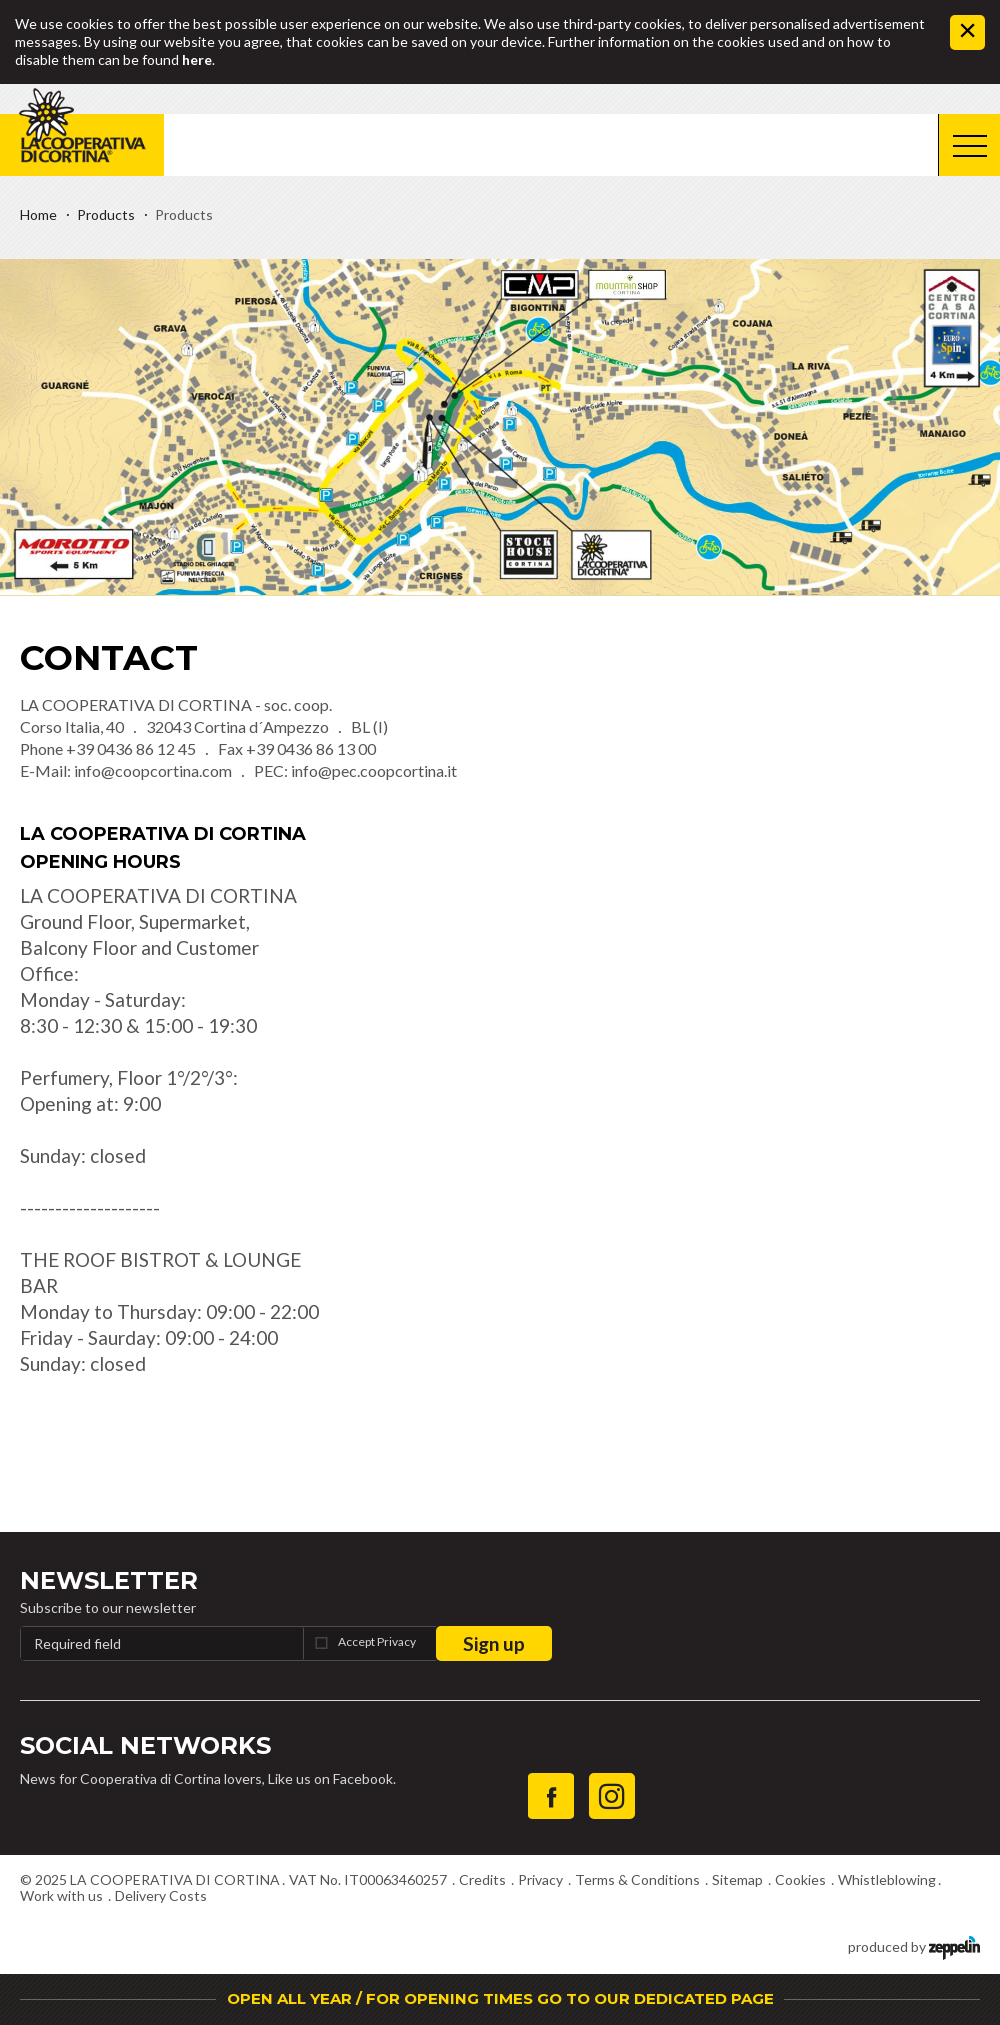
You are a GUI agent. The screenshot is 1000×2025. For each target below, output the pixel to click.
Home (38, 214)
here (197, 59)
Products (106, 214)
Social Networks (145, 1745)
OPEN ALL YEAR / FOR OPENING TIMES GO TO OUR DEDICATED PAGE (500, 1998)
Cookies (800, 1879)
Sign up (494, 1643)
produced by (914, 1945)
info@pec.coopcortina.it (374, 770)
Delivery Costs (161, 1895)
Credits (482, 1879)
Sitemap (737, 1879)
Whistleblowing (887, 1879)
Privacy (540, 1879)
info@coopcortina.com (153, 770)
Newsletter (109, 1580)
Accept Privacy (377, 1641)
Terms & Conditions (637, 1879)
